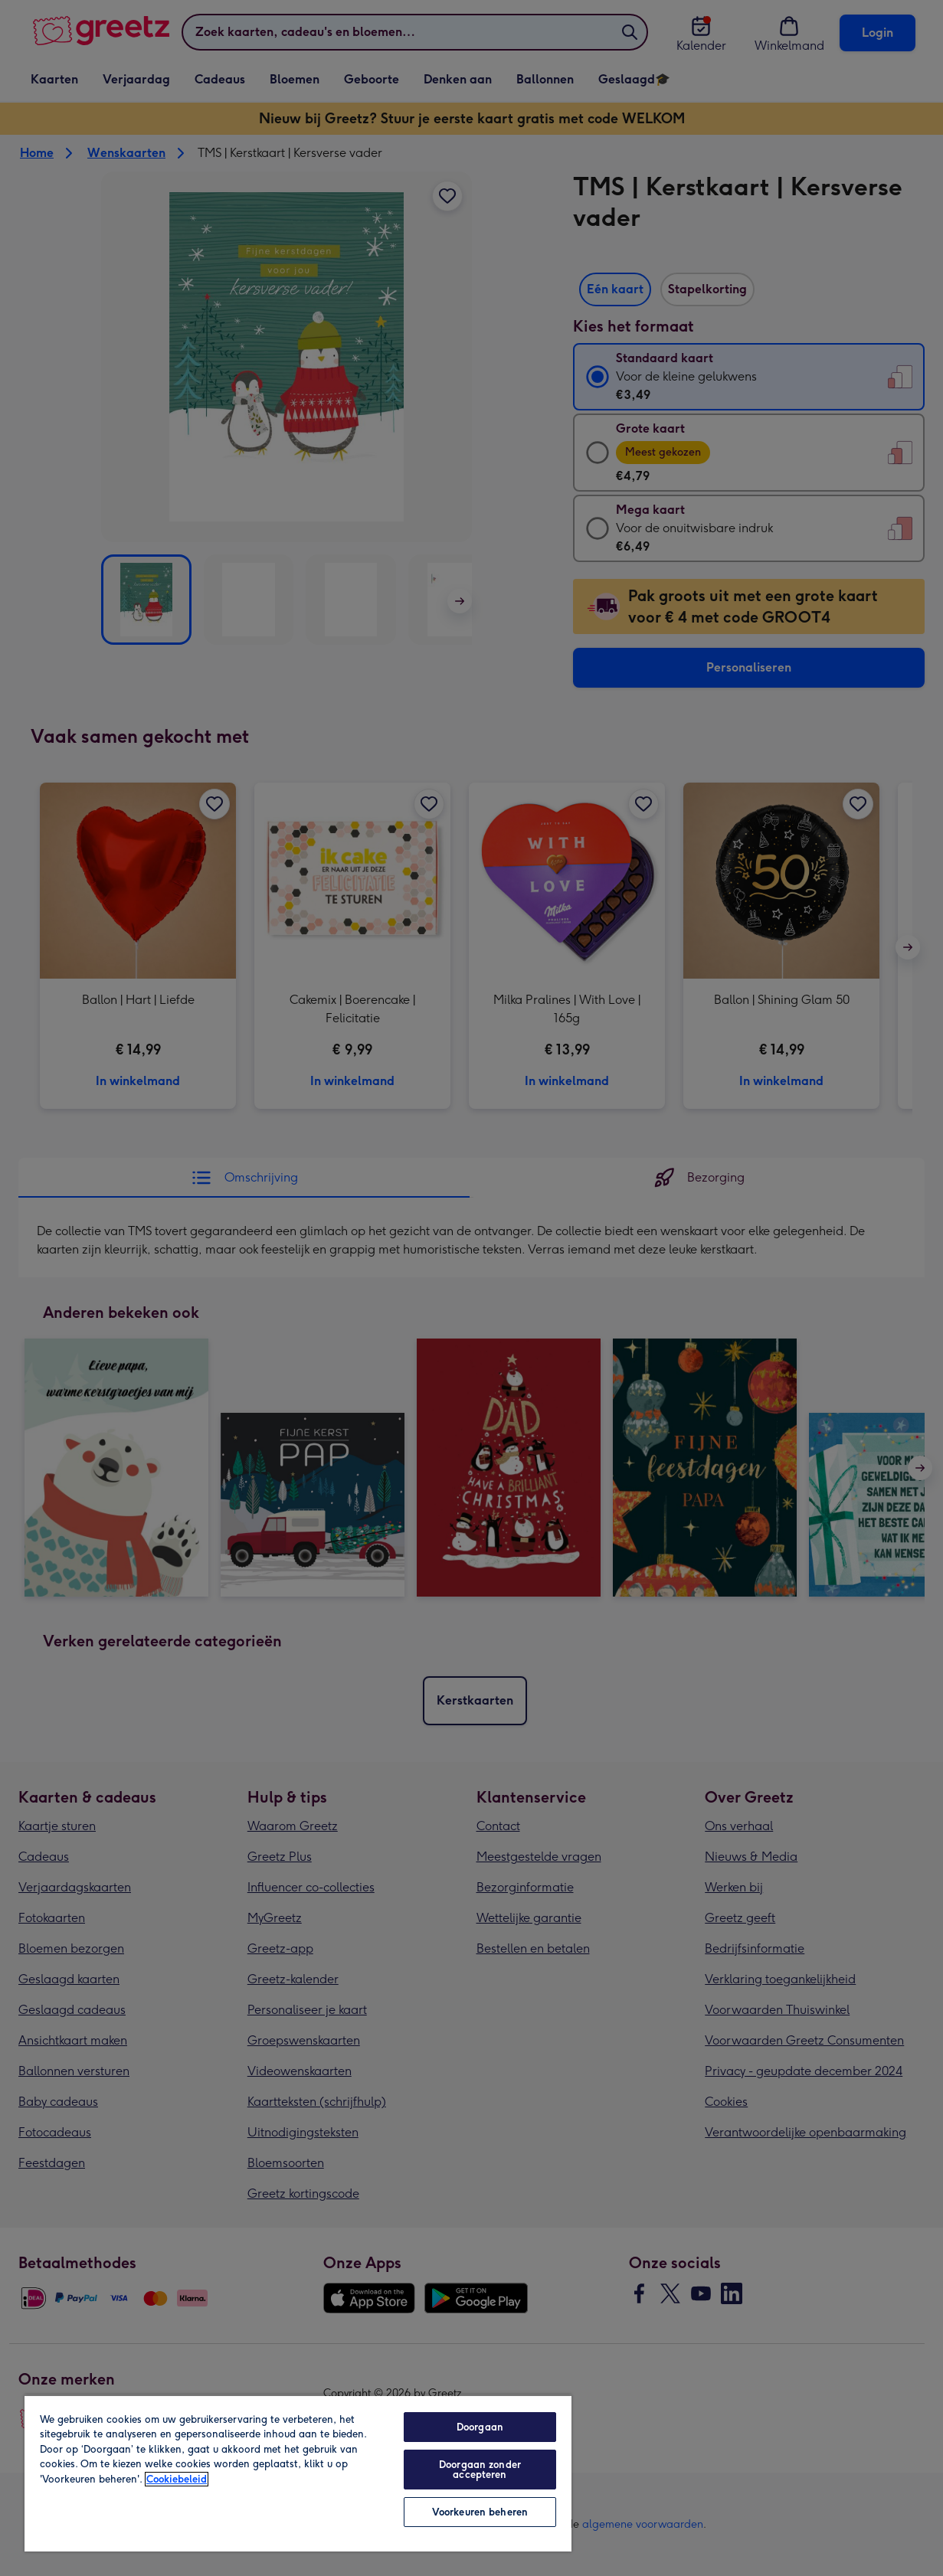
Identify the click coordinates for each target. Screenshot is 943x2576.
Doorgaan (480, 2427)
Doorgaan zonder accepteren (480, 2469)
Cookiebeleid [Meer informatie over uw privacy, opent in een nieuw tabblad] (176, 2479)
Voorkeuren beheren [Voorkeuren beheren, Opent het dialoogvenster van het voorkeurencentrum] (480, 2512)
